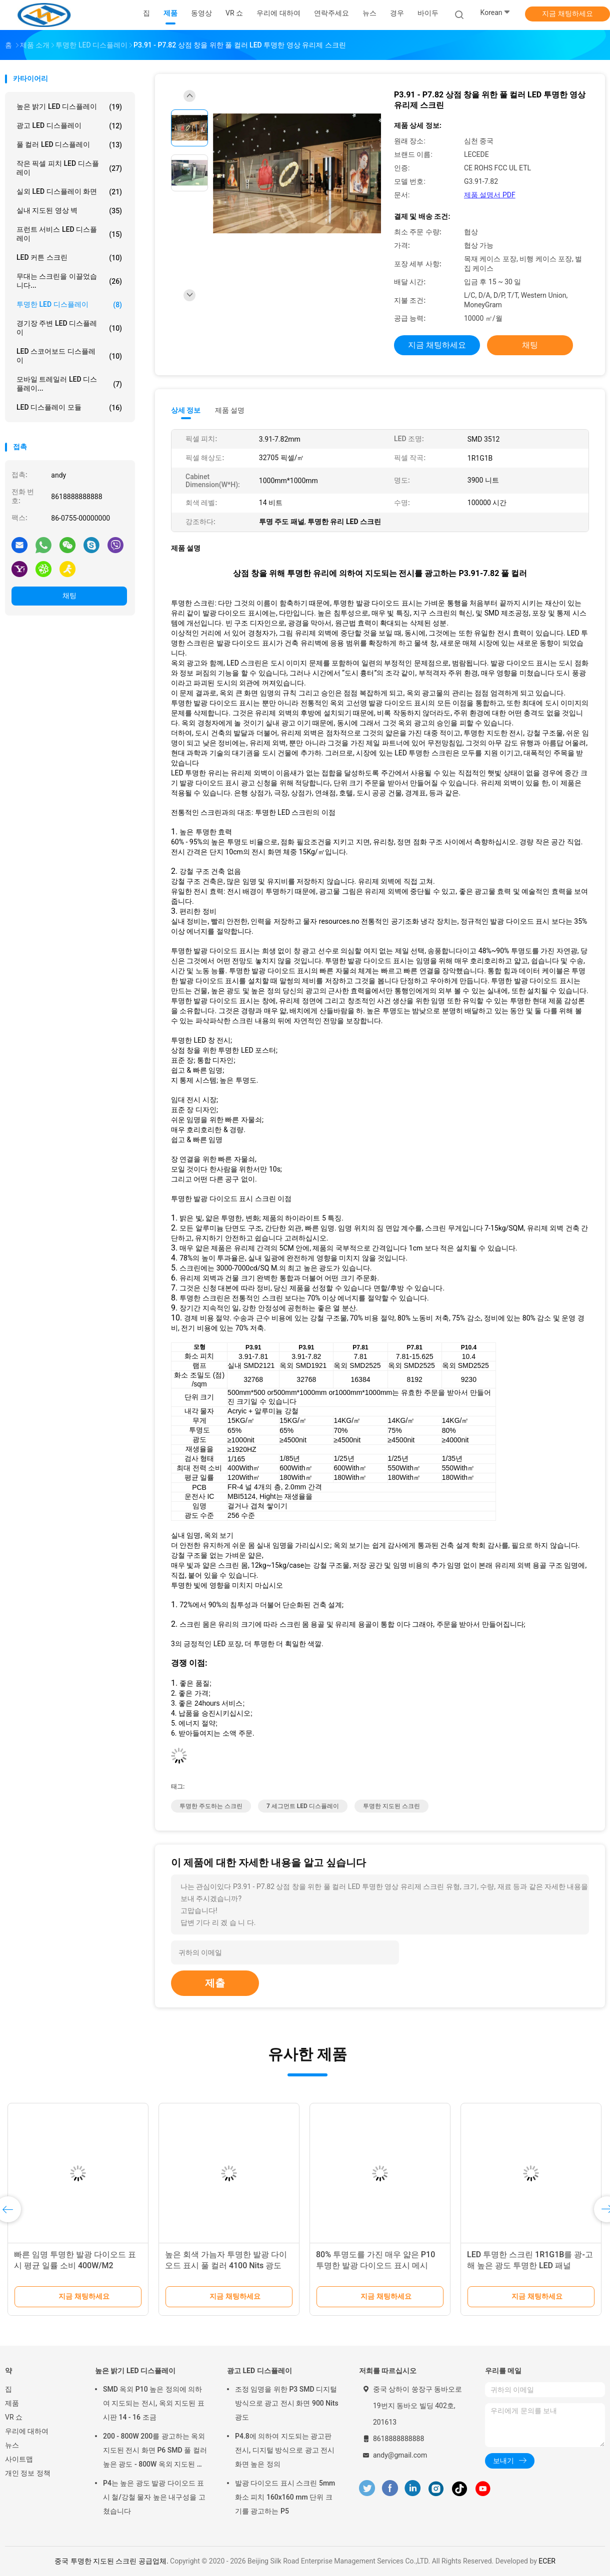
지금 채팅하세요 (567, 13)
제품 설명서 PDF (490, 195)
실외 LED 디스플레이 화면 (69, 192)
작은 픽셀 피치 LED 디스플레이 (69, 167)
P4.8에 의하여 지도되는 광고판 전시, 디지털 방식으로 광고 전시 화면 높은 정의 (284, 2450)
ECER (547, 2561)
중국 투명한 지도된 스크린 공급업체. (112, 2561)
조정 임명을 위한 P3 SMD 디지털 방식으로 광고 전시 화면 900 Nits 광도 (286, 2403)
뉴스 (12, 2445)
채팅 (69, 596)
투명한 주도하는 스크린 (211, 1806)
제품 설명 (229, 410)
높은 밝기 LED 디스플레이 (69, 107)
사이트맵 (19, 2459)
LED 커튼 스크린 (69, 258)
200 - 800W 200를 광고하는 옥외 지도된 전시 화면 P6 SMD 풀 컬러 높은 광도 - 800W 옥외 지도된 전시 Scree (155, 2451)
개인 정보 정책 (27, 2473)
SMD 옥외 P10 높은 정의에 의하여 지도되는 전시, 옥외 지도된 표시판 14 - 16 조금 (153, 2403)
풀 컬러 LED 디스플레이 (69, 145)
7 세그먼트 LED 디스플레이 (302, 1806)
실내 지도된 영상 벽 (69, 211)
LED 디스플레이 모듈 (69, 408)
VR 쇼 (13, 2417)
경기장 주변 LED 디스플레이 (69, 327)
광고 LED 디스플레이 (69, 126)
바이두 (428, 13)
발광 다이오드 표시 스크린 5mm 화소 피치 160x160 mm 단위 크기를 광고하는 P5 (285, 2497)
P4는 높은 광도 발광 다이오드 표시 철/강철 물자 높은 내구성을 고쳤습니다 (154, 2497)
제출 (215, 1983)
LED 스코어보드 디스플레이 (69, 355)
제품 (12, 2403)
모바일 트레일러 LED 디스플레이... (69, 383)
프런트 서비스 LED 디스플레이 (69, 233)
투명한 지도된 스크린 (391, 1806)
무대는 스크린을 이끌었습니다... (69, 280)
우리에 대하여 (26, 2431)
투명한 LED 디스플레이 (69, 305)
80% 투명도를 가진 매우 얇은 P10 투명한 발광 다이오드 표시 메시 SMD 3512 (375, 2265)
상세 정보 (186, 410)
